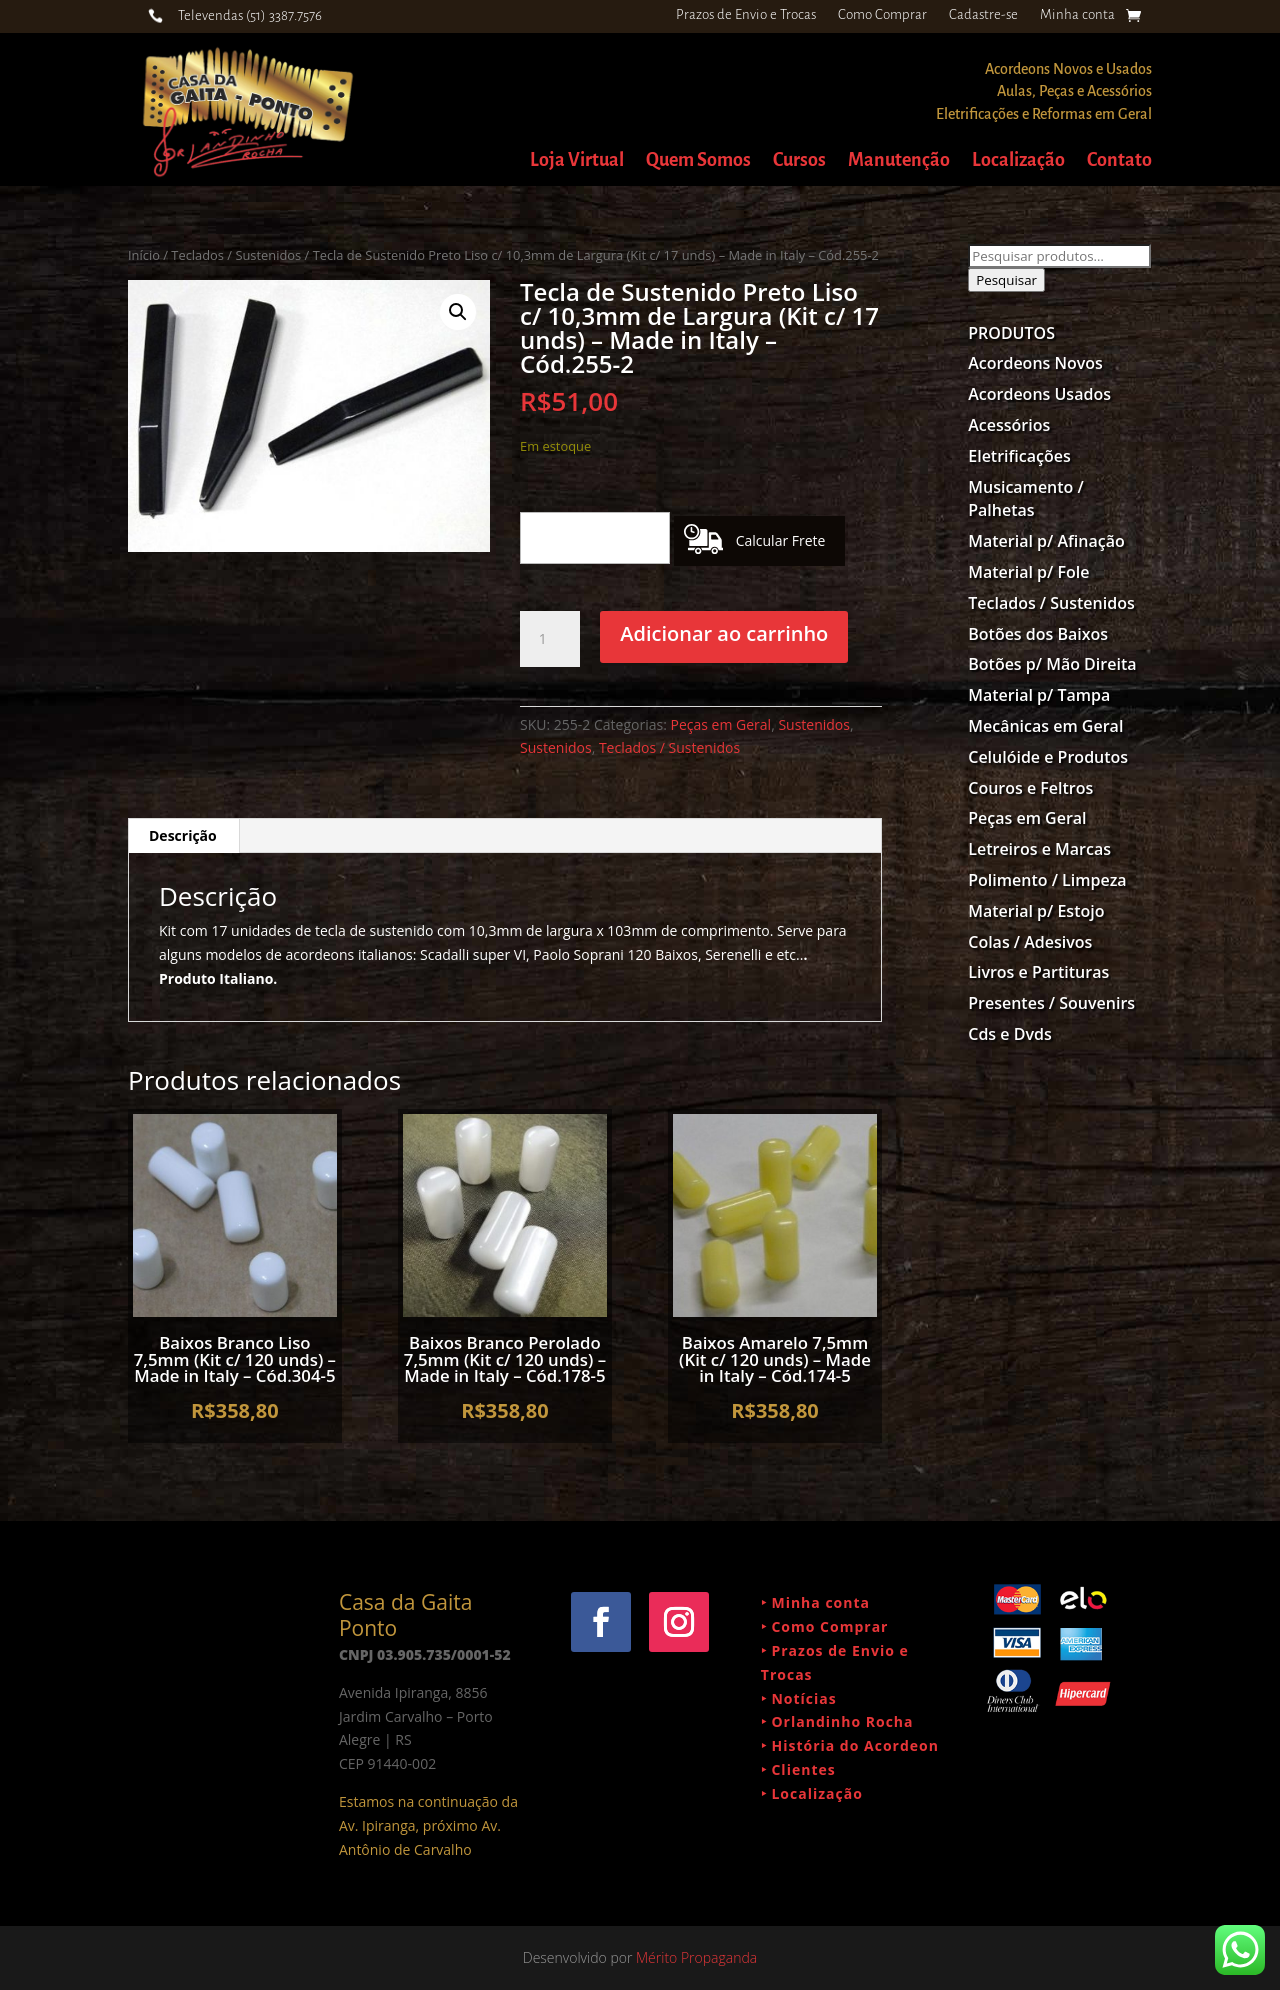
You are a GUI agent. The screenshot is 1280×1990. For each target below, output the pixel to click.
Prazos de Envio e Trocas (746, 15)
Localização (1018, 161)
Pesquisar (1006, 280)
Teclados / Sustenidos (236, 255)
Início (144, 255)
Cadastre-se (983, 15)
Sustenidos (814, 724)
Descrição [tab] (183, 835)
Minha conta (1077, 15)
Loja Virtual (577, 161)
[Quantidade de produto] (550, 639)
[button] (458, 312)
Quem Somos (698, 161)
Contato (1119, 161)
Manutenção (899, 161)
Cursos (799, 161)
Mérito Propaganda (696, 1957)
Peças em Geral (721, 724)
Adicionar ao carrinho (724, 633)
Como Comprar (882, 15)
